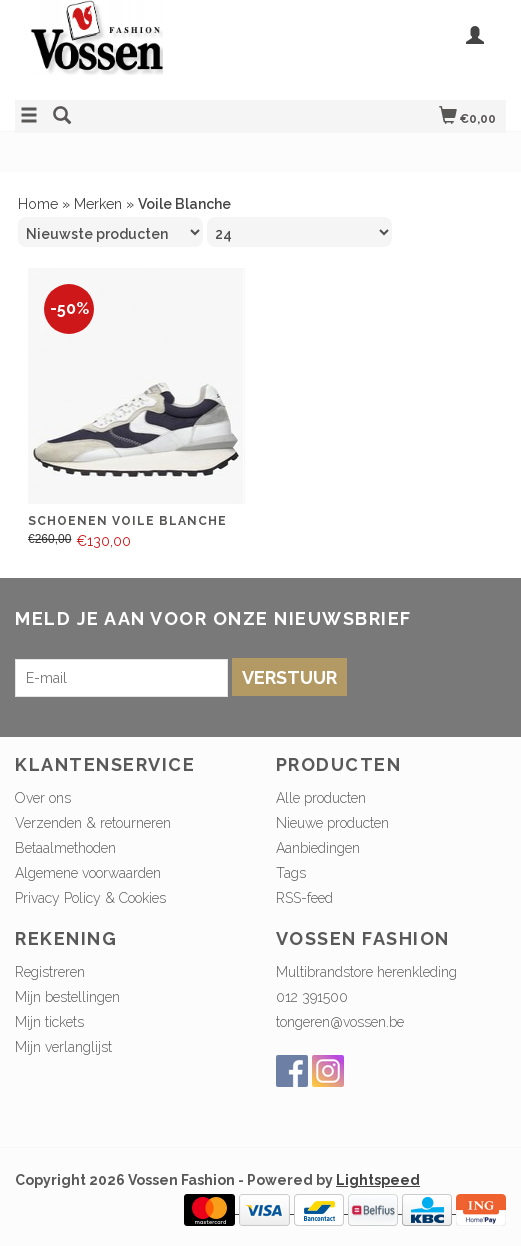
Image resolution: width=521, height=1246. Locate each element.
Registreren (50, 972)
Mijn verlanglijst (63, 1047)
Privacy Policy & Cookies (90, 898)
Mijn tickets (49, 1022)
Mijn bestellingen (67, 997)
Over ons (43, 798)
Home (38, 204)
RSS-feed (304, 898)
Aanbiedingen (318, 848)
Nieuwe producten (332, 823)
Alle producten (321, 798)
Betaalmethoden (65, 848)
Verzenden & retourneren (93, 823)
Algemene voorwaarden (88, 873)
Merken (98, 204)
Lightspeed (378, 1180)
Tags (291, 873)
